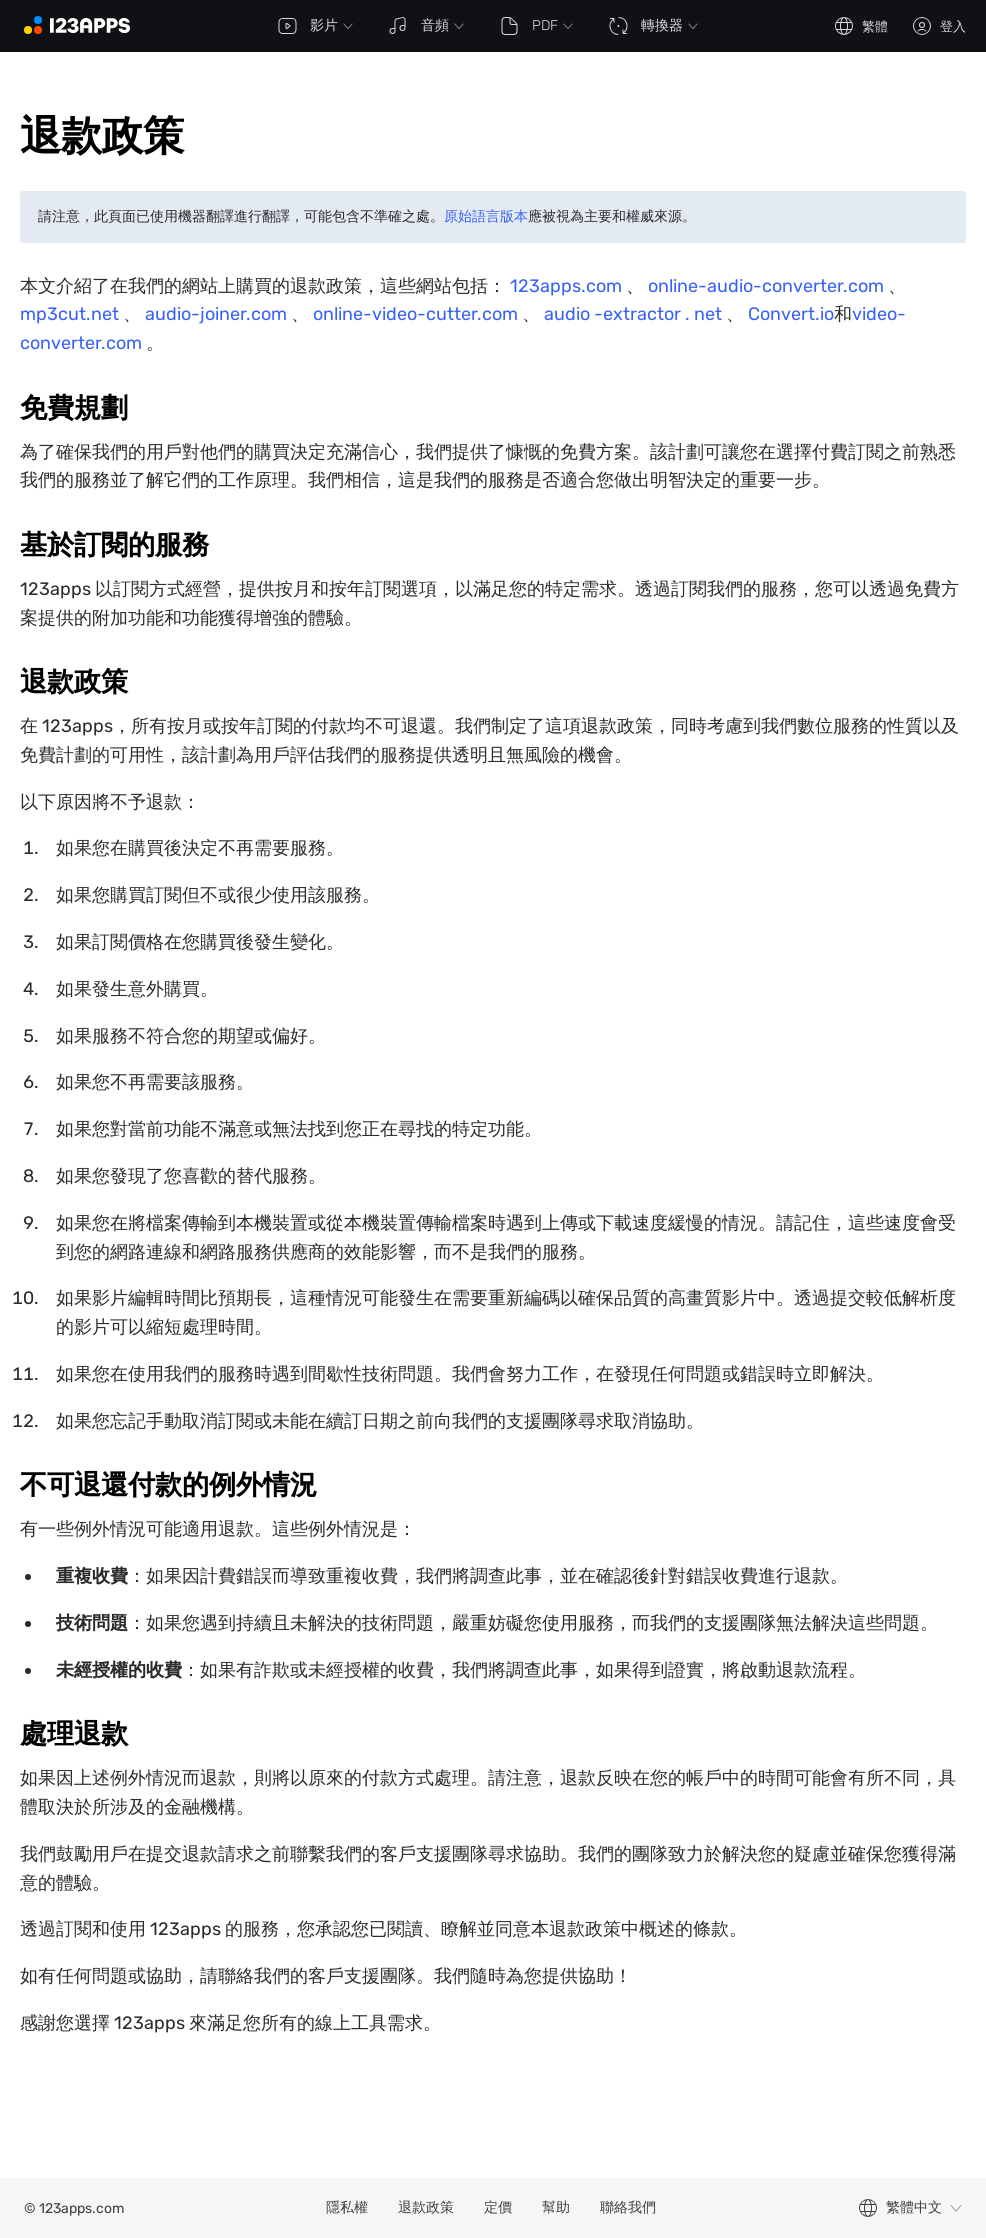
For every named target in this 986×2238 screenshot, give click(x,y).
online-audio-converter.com (766, 286)
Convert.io (791, 314)
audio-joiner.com (216, 314)
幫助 (556, 2207)
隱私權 (347, 2207)
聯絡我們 (628, 2207)
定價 (498, 2207)
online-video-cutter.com (415, 314)
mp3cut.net (69, 314)
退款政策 (426, 2207)
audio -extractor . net (633, 314)
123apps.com (566, 286)
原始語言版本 (486, 216)
